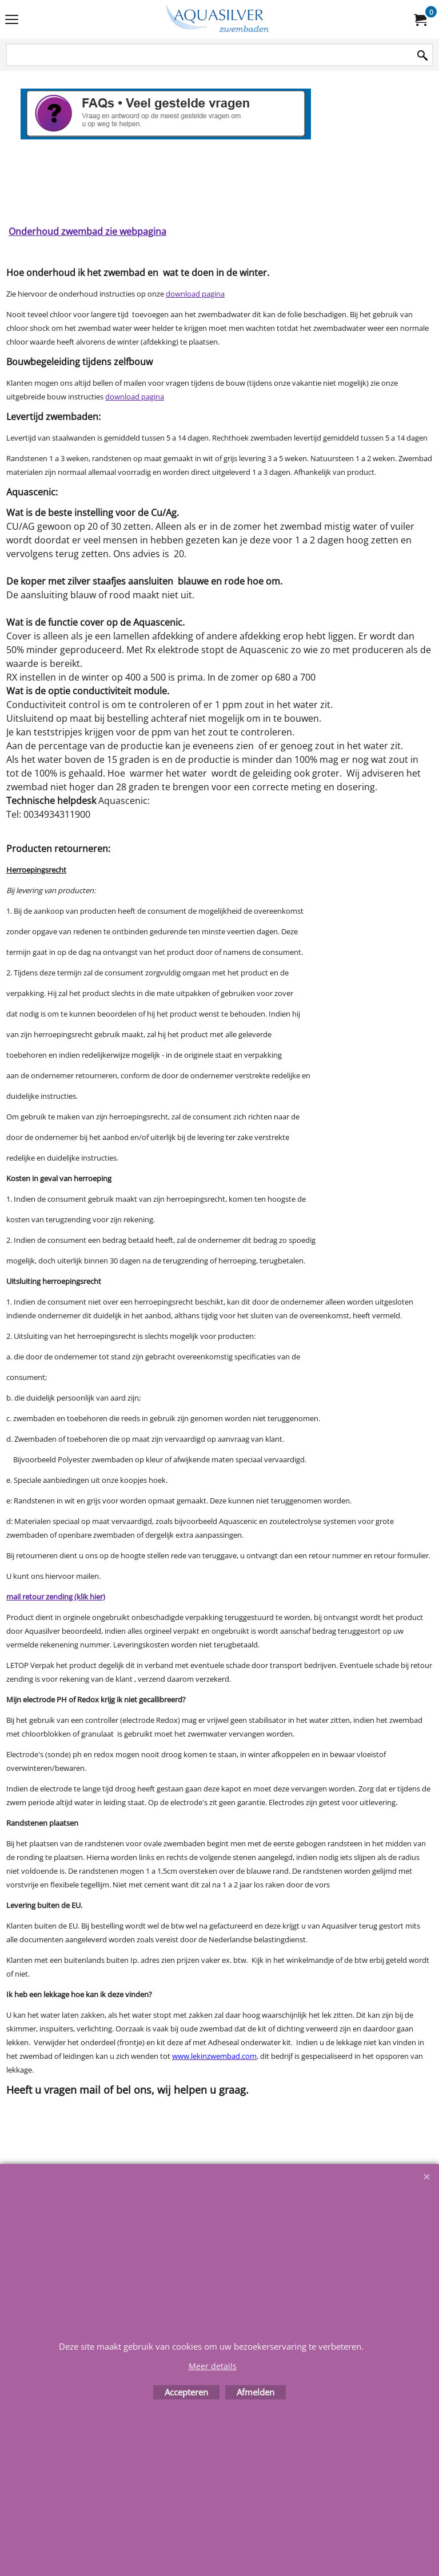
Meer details (213, 2366)
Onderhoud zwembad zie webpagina (87, 231)
